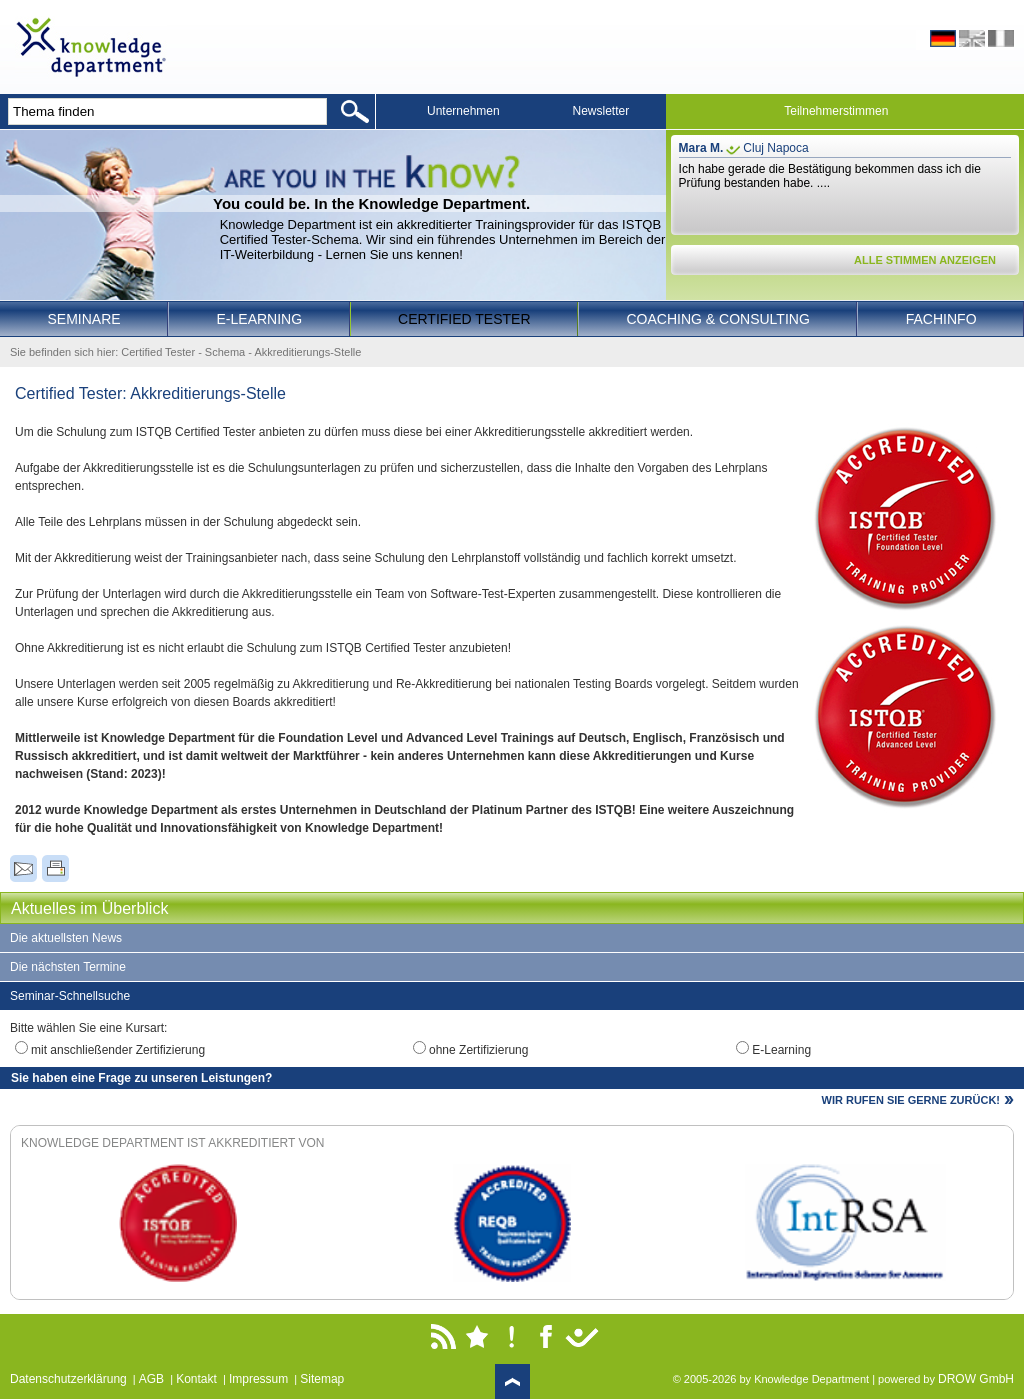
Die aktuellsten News (66, 938)
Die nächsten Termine (68, 967)
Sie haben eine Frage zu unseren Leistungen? (141, 1078)
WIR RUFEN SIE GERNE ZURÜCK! (911, 1100)
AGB (151, 1379)
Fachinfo (941, 319)
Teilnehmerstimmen (836, 111)
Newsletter (601, 111)
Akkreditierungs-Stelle (307, 352)
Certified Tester (464, 319)
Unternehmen (463, 111)
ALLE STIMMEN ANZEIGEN (925, 260)
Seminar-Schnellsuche (70, 996)
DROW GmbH (976, 1379)
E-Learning (260, 319)
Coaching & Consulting (718, 319)
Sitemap (322, 1379)
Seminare (83, 319)
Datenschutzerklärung (68, 1379)
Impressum (258, 1379)
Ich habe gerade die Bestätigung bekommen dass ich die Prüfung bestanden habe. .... (830, 176)
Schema (225, 352)
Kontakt (196, 1379)
